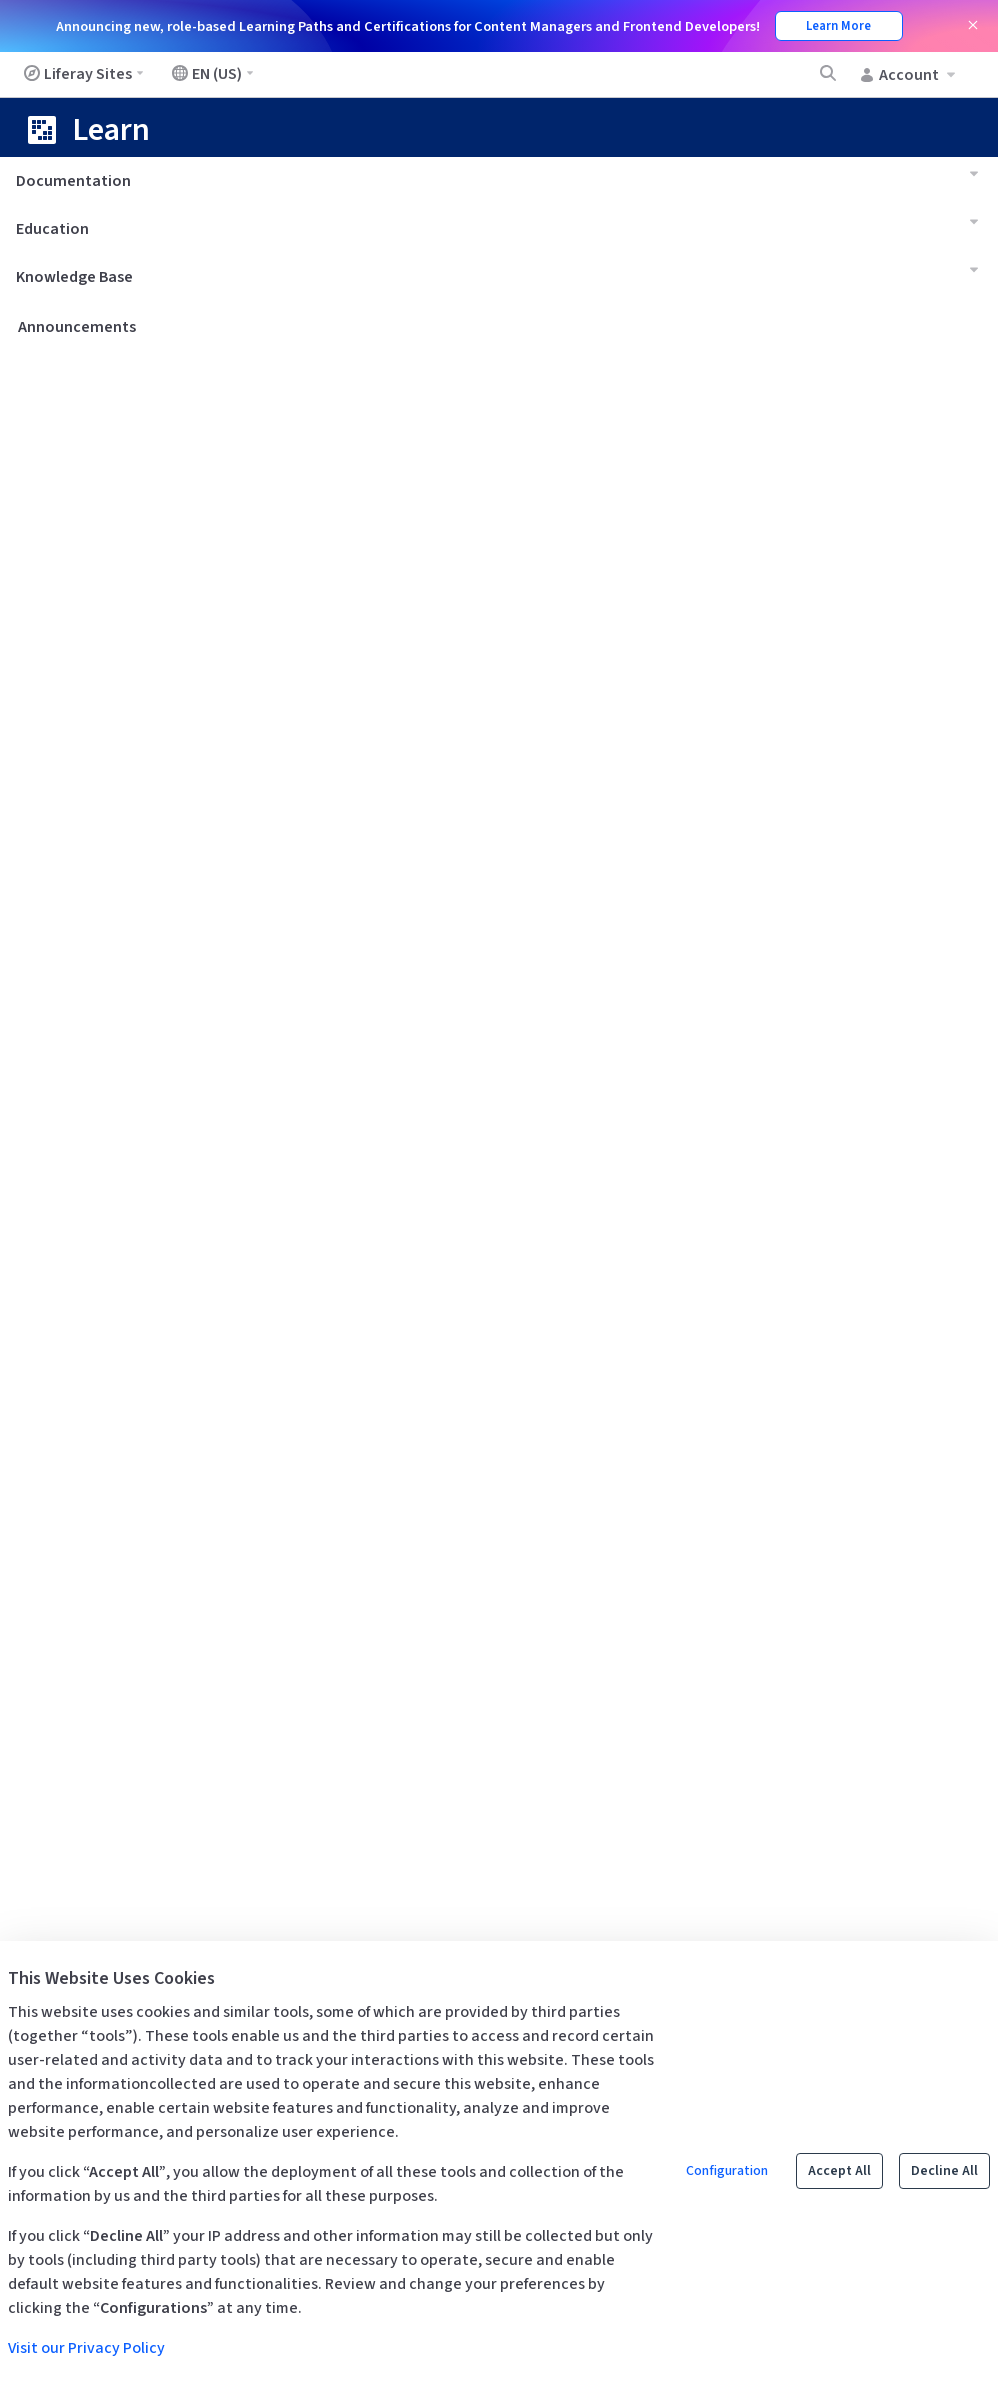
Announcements (77, 327)
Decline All (944, 2171)
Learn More (838, 26)
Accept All (839, 2171)
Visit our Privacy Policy (86, 2348)
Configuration (727, 2171)
